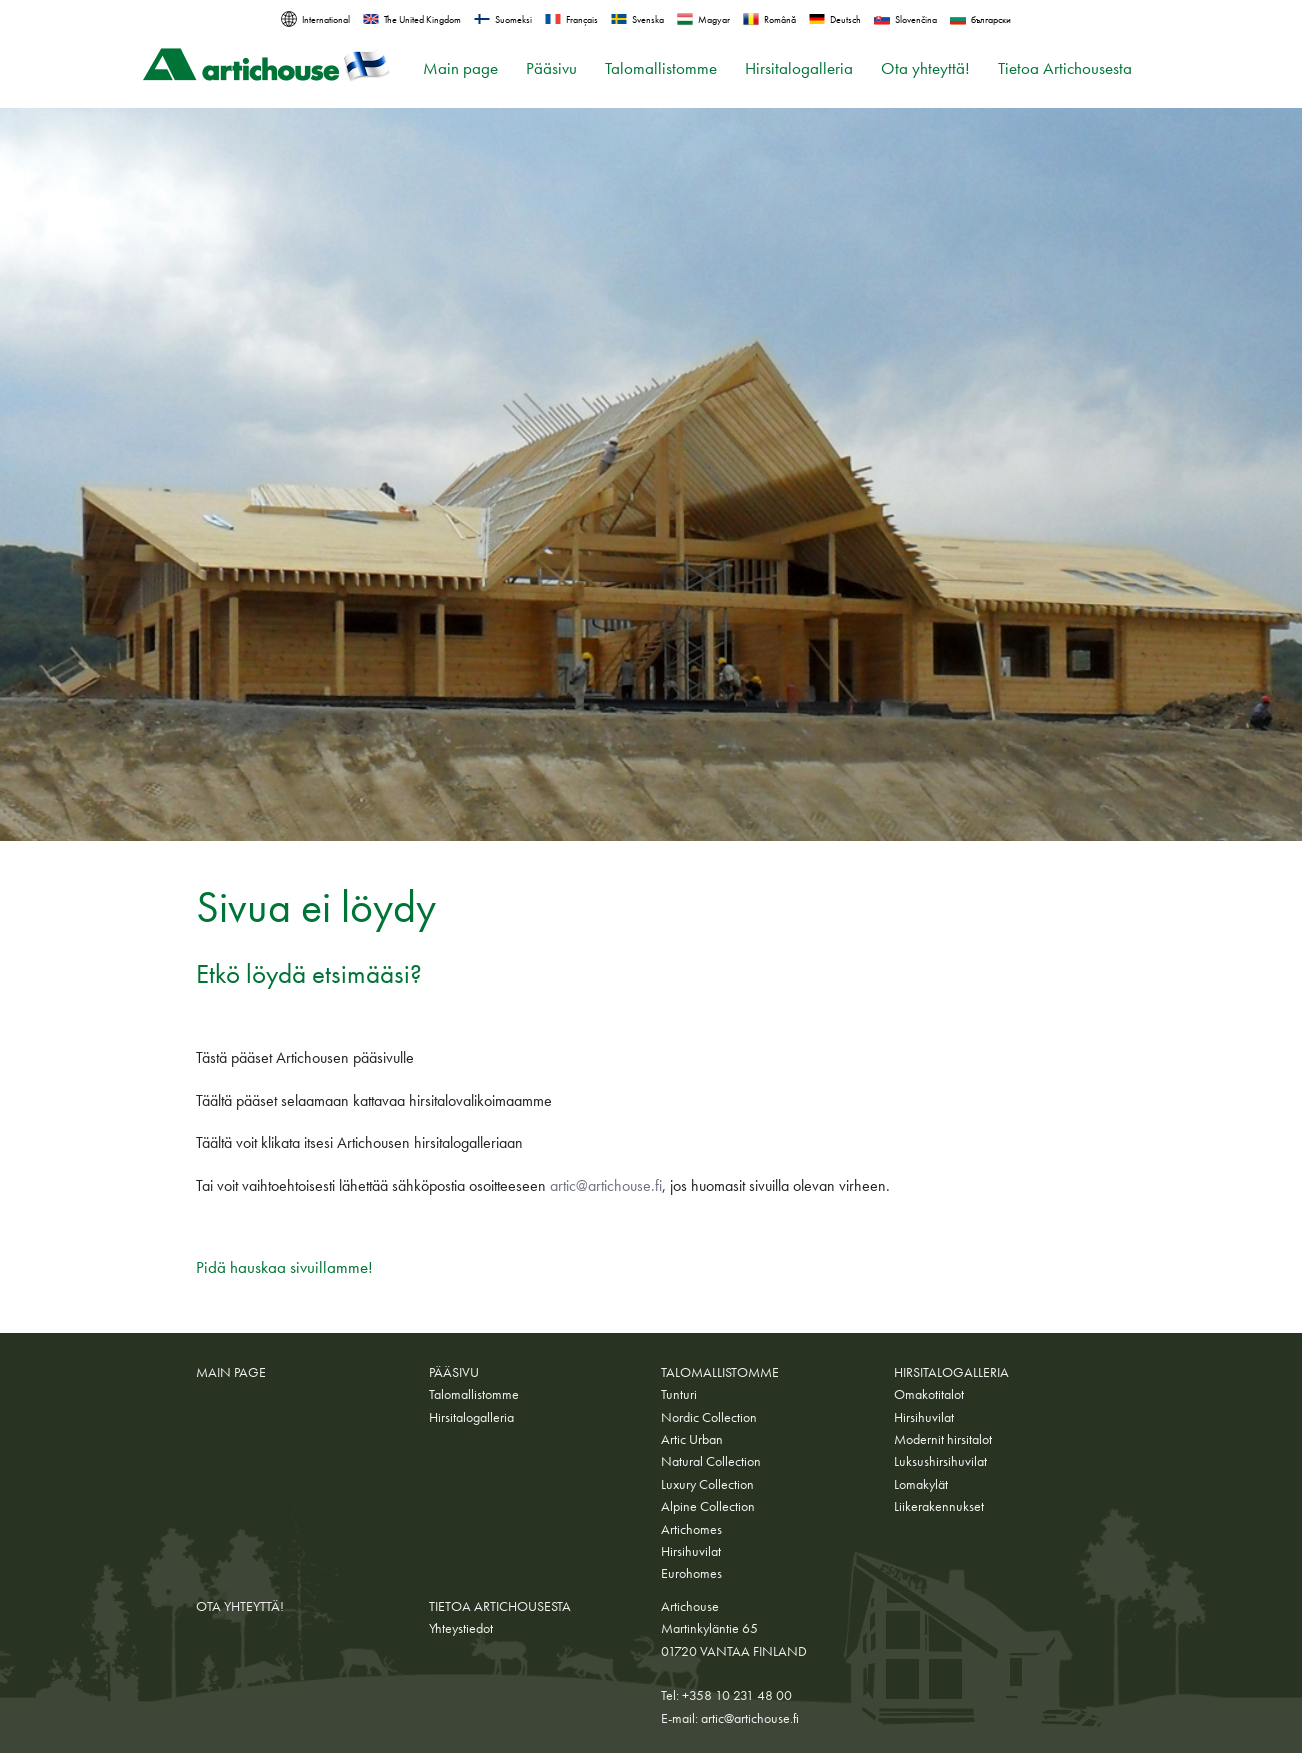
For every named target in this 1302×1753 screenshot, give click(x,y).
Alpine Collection (708, 1506)
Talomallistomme (661, 68)
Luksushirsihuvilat (940, 1461)
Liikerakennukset (939, 1506)
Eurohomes (691, 1573)
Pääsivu (551, 68)
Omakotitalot (929, 1394)
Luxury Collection (707, 1484)
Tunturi (679, 1394)
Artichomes (691, 1529)
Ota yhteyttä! (925, 68)
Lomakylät (921, 1484)
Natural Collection (711, 1461)
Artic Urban (692, 1439)
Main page (460, 68)
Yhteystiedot (461, 1628)
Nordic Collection (709, 1417)
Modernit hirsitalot (943, 1439)
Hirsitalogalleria (799, 68)
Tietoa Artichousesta (1065, 68)
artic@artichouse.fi (606, 1185)
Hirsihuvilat (691, 1551)
